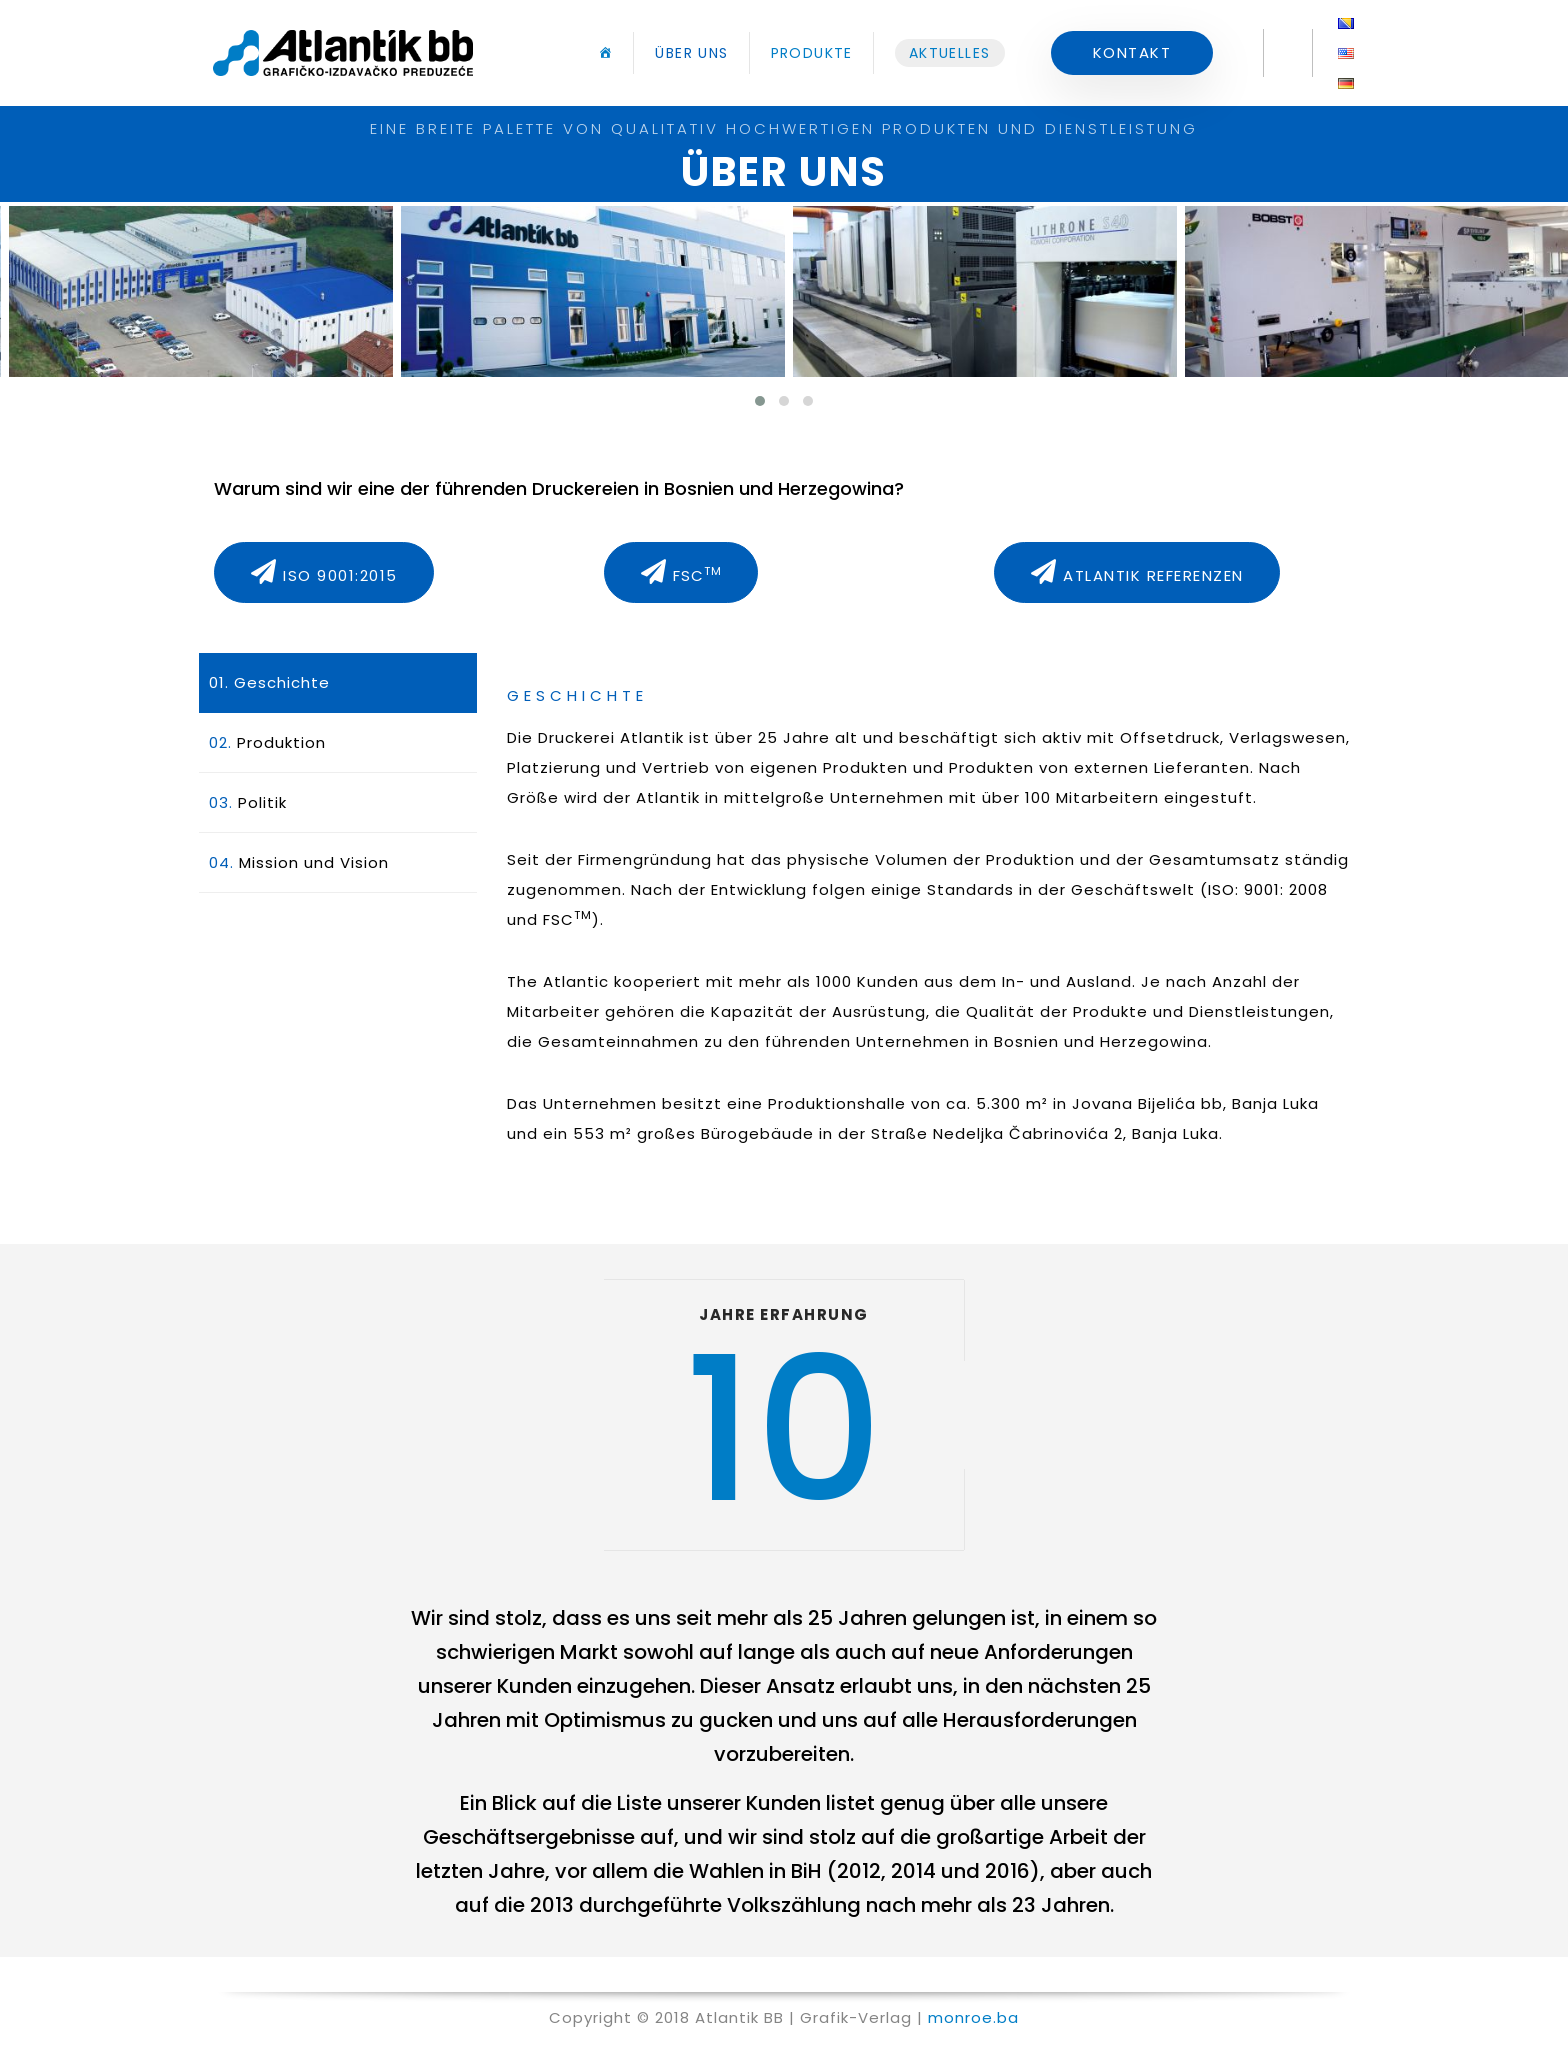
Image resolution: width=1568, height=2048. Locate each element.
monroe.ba (973, 2017)
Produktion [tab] (267, 742)
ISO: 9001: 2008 (1268, 889)
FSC (567, 919)
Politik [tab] (248, 802)
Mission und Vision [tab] (299, 862)
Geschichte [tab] (269, 682)
